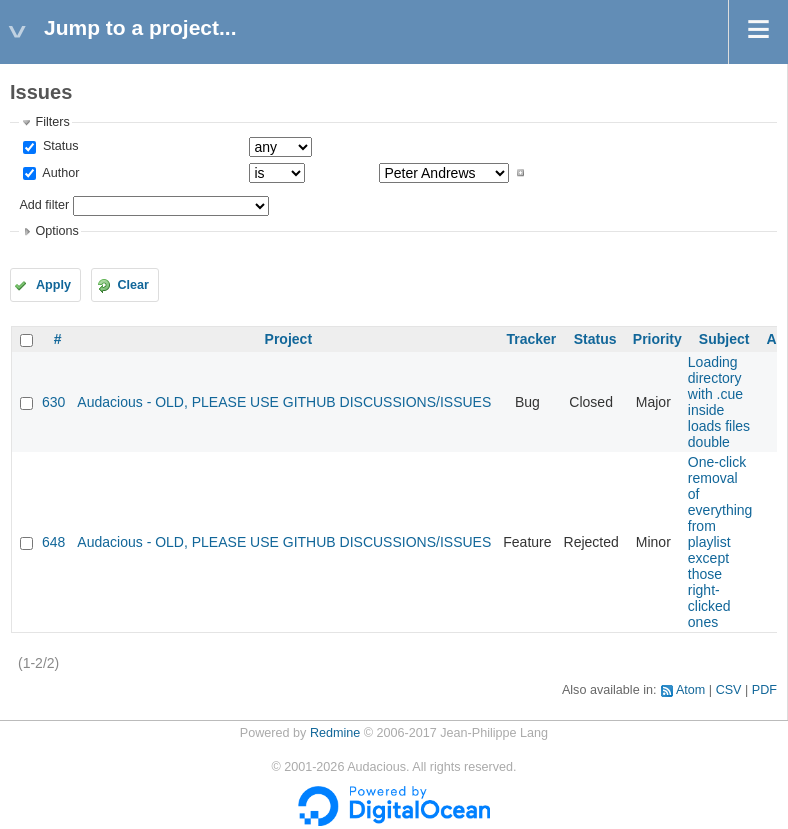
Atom (690, 690)
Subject (724, 339)
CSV (729, 690)
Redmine (335, 733)
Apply (53, 285)
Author (59, 173)
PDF (764, 690)
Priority (657, 339)
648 (53, 542)
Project (288, 339)
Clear (133, 285)
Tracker (531, 339)
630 (53, 402)
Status (58, 146)
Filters (52, 122)
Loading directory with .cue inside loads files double (719, 402)
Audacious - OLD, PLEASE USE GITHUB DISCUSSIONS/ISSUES (284, 402)
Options (56, 231)
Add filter (44, 205)
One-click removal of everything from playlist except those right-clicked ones (720, 542)
